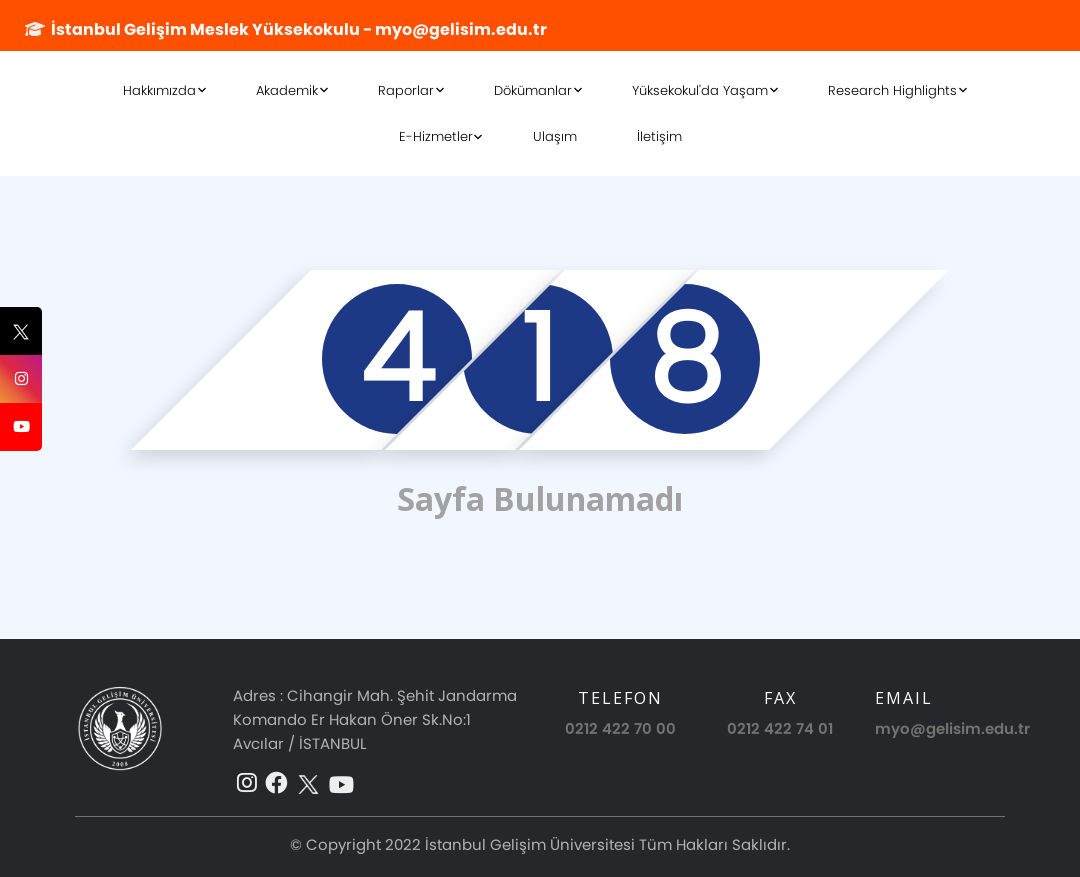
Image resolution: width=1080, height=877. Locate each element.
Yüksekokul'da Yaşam (700, 90)
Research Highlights (892, 90)
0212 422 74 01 (780, 728)
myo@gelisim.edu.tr (952, 728)
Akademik (287, 90)
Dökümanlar (533, 90)
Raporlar (406, 90)
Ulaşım (555, 136)
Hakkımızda (159, 90)
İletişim (659, 136)
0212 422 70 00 (620, 728)
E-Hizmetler (436, 136)
